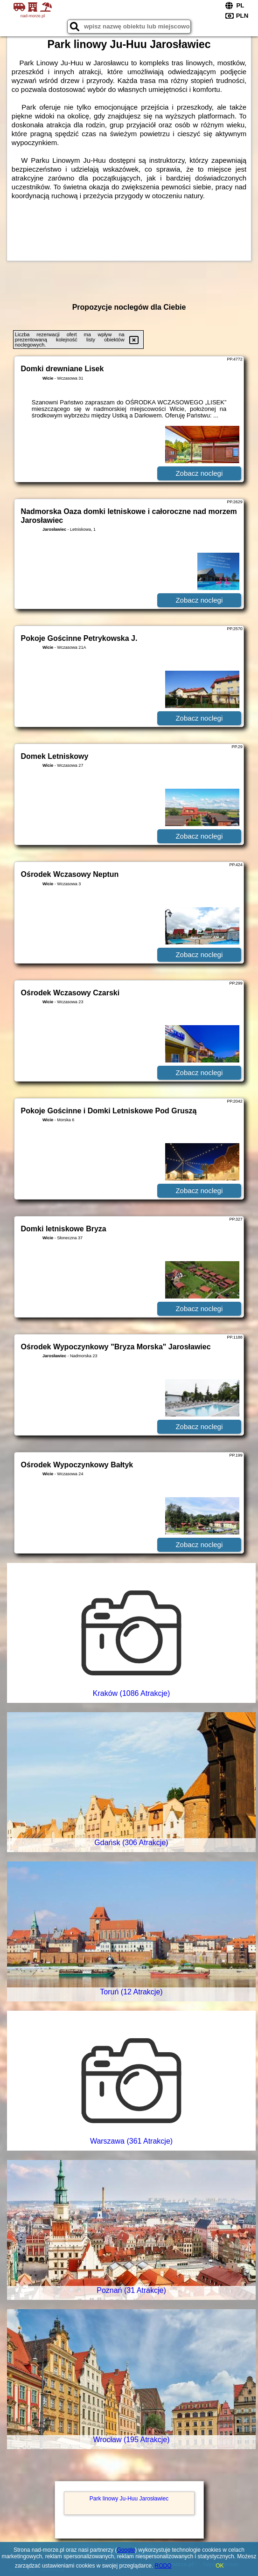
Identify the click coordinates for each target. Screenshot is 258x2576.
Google (126, 2550)
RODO (163, 2565)
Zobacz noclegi (199, 473)
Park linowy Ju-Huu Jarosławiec (129, 2498)
